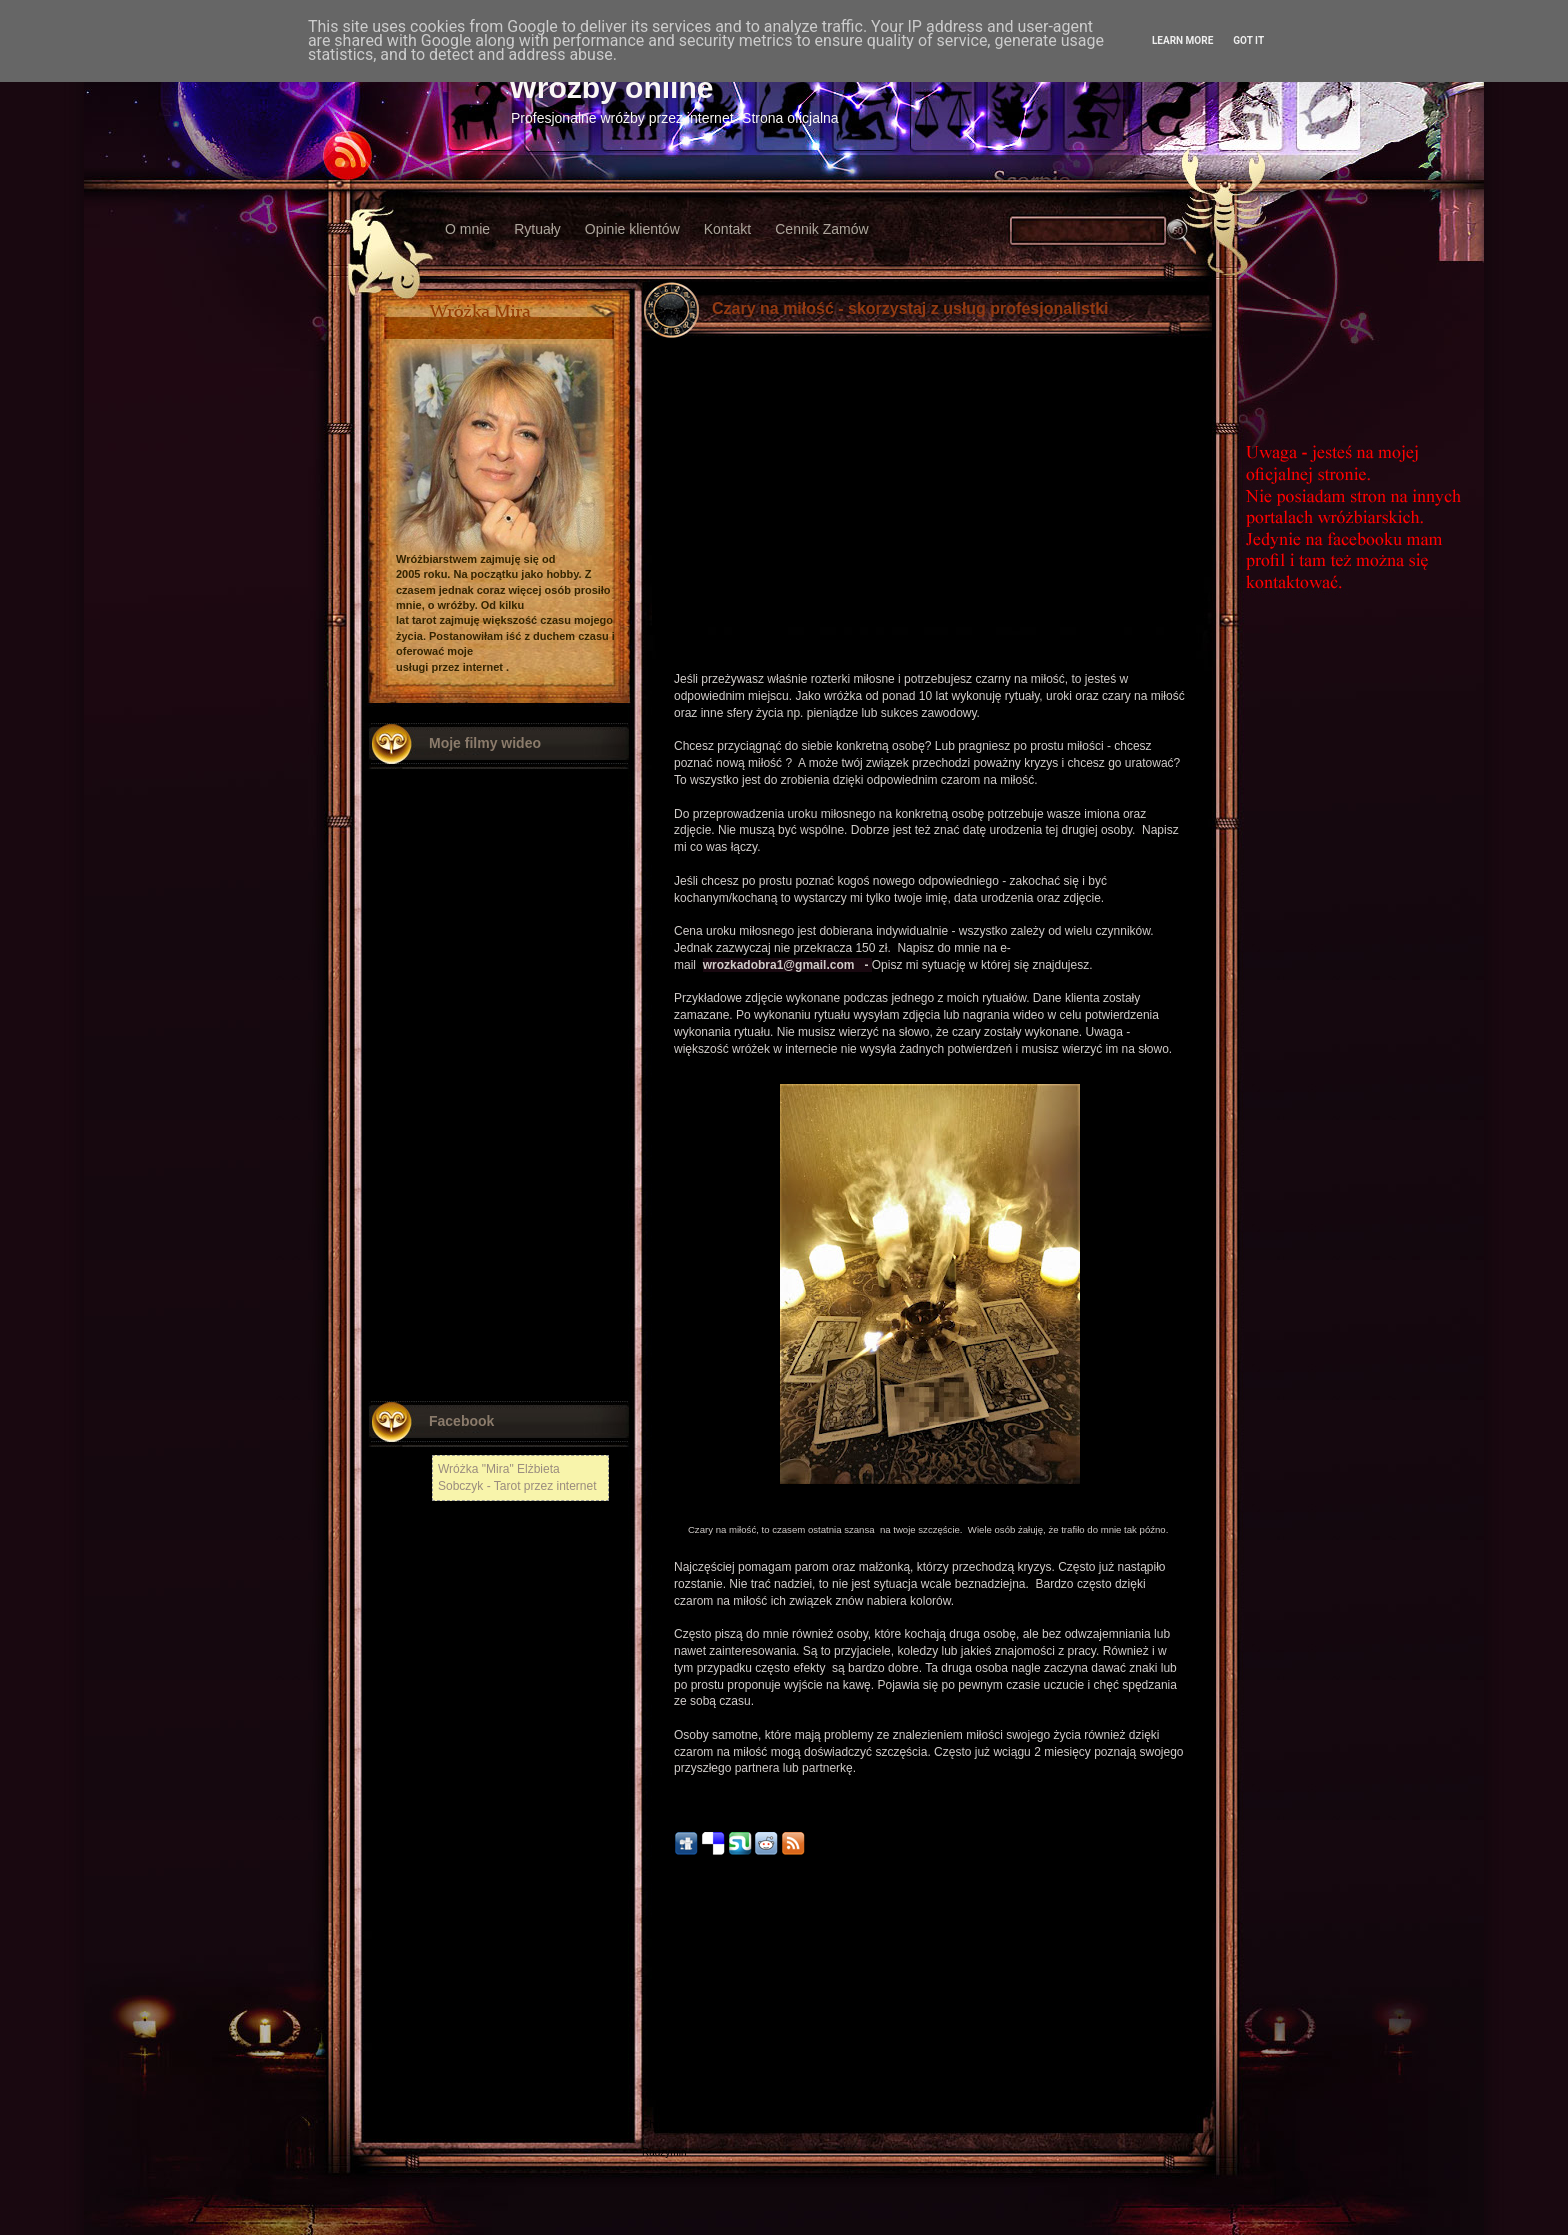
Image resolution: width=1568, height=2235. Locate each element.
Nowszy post (685, 2002)
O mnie (467, 229)
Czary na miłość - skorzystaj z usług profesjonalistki (910, 308)
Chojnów (661, 2124)
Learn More (1182, 40)
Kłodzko (660, 2068)
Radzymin (664, 2152)
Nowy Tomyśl (671, 2040)
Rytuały (537, 229)
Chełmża (661, 2026)
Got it (1248, 40)
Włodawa (662, 2096)
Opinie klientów (632, 229)
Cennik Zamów (821, 229)
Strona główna (930, 2002)
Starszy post (1174, 2002)
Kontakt (727, 229)
